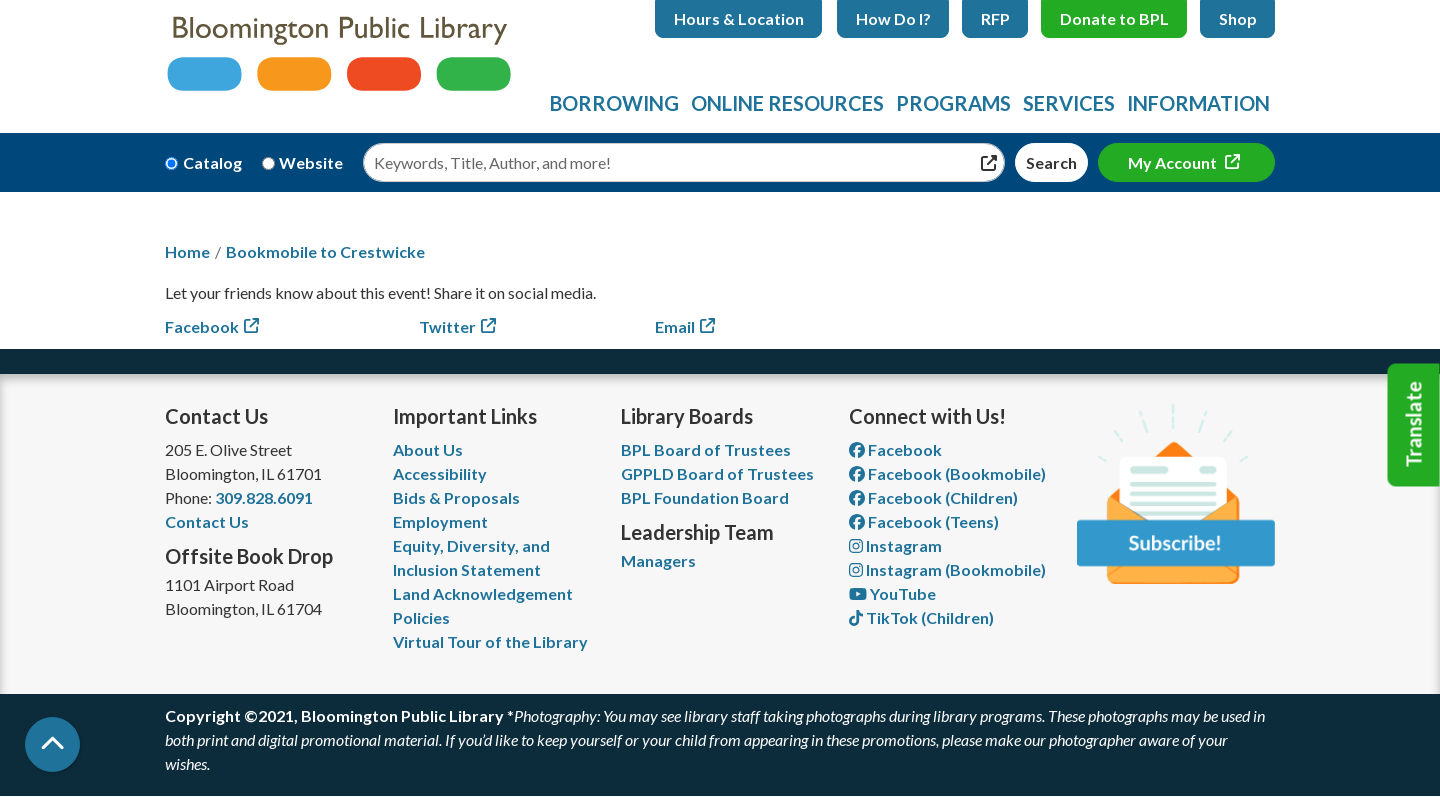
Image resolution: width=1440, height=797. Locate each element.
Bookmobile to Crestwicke (325, 251)
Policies (421, 617)
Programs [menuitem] (953, 103)
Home (187, 251)
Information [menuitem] (1198, 103)
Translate (1414, 425)
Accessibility (440, 473)
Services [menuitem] (1069, 103)
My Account (1174, 162)
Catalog (212, 162)
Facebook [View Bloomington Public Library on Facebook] (895, 449)
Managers (658, 560)
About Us (428, 449)
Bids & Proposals (456, 497)
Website (311, 162)
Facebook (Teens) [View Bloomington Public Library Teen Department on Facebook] (924, 521)
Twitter (447, 326)
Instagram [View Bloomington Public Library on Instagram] (895, 545)
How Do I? (893, 18)
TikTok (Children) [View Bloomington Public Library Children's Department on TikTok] (921, 617)
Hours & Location (739, 18)
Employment (440, 521)
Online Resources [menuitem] (787, 103)
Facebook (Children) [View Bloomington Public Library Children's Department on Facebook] (933, 497)
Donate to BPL (1114, 18)
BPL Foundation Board (705, 497)
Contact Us (207, 521)
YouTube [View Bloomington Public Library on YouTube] (892, 593)
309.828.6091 (264, 497)
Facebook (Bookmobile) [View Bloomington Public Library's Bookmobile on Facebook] (947, 473)
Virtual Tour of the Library (490, 641)
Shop (1238, 18)
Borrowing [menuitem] (614, 103)
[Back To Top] (52, 744)
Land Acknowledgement (483, 593)
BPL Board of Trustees (706, 449)
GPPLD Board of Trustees (717, 473)
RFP (995, 18)
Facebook (202, 326)
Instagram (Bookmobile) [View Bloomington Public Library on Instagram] (947, 569)
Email (675, 326)
